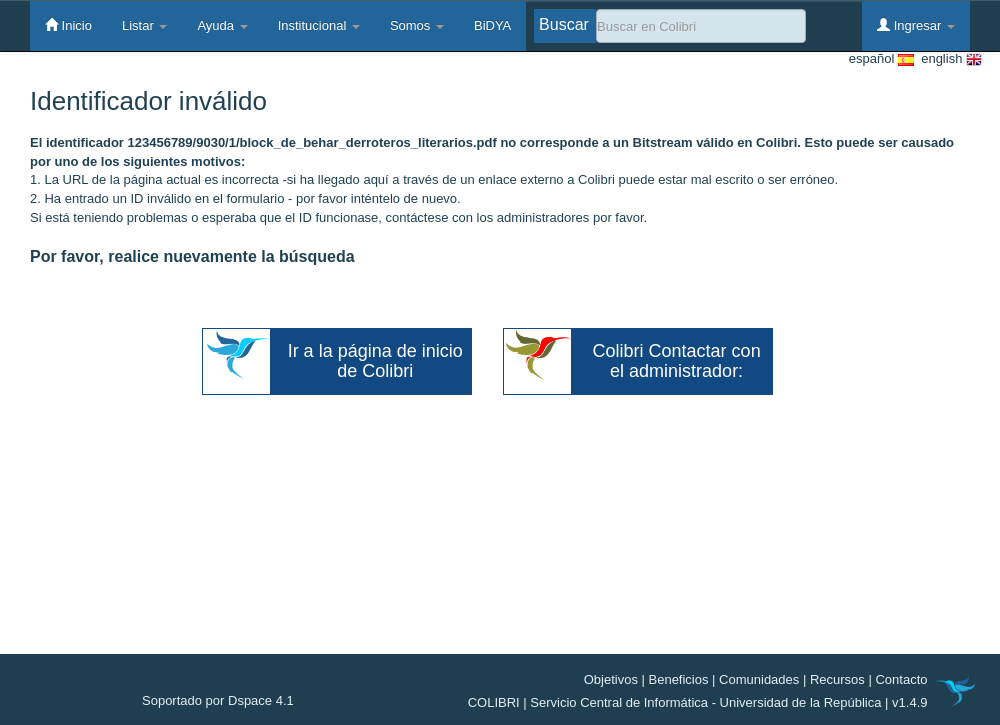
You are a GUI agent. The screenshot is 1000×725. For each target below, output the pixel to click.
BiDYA (492, 25)
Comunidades (759, 679)
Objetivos (611, 679)
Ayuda (222, 25)
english (948, 59)
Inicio (68, 25)
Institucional (319, 25)
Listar (144, 25)
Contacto (901, 679)
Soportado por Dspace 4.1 (218, 700)
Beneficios (679, 679)
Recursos (837, 679)
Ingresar (916, 25)
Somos (417, 25)
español (881, 59)
